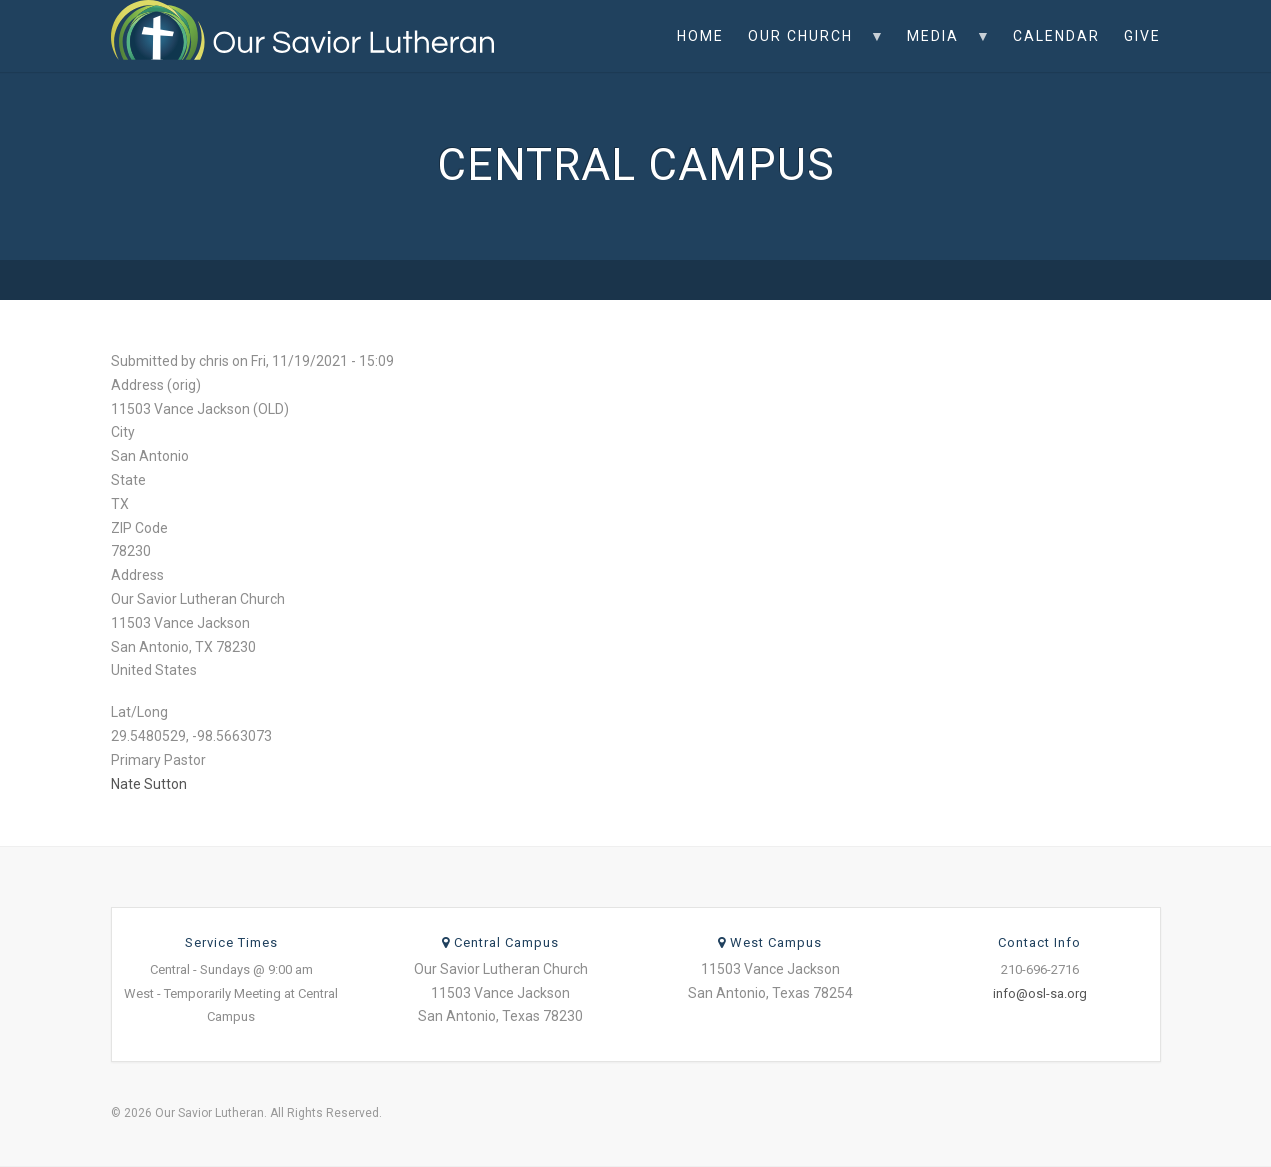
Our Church (810, 50)
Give (1142, 36)
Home (700, 36)
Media (943, 50)
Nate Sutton (149, 784)
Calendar (1056, 36)
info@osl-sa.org (1040, 993)
